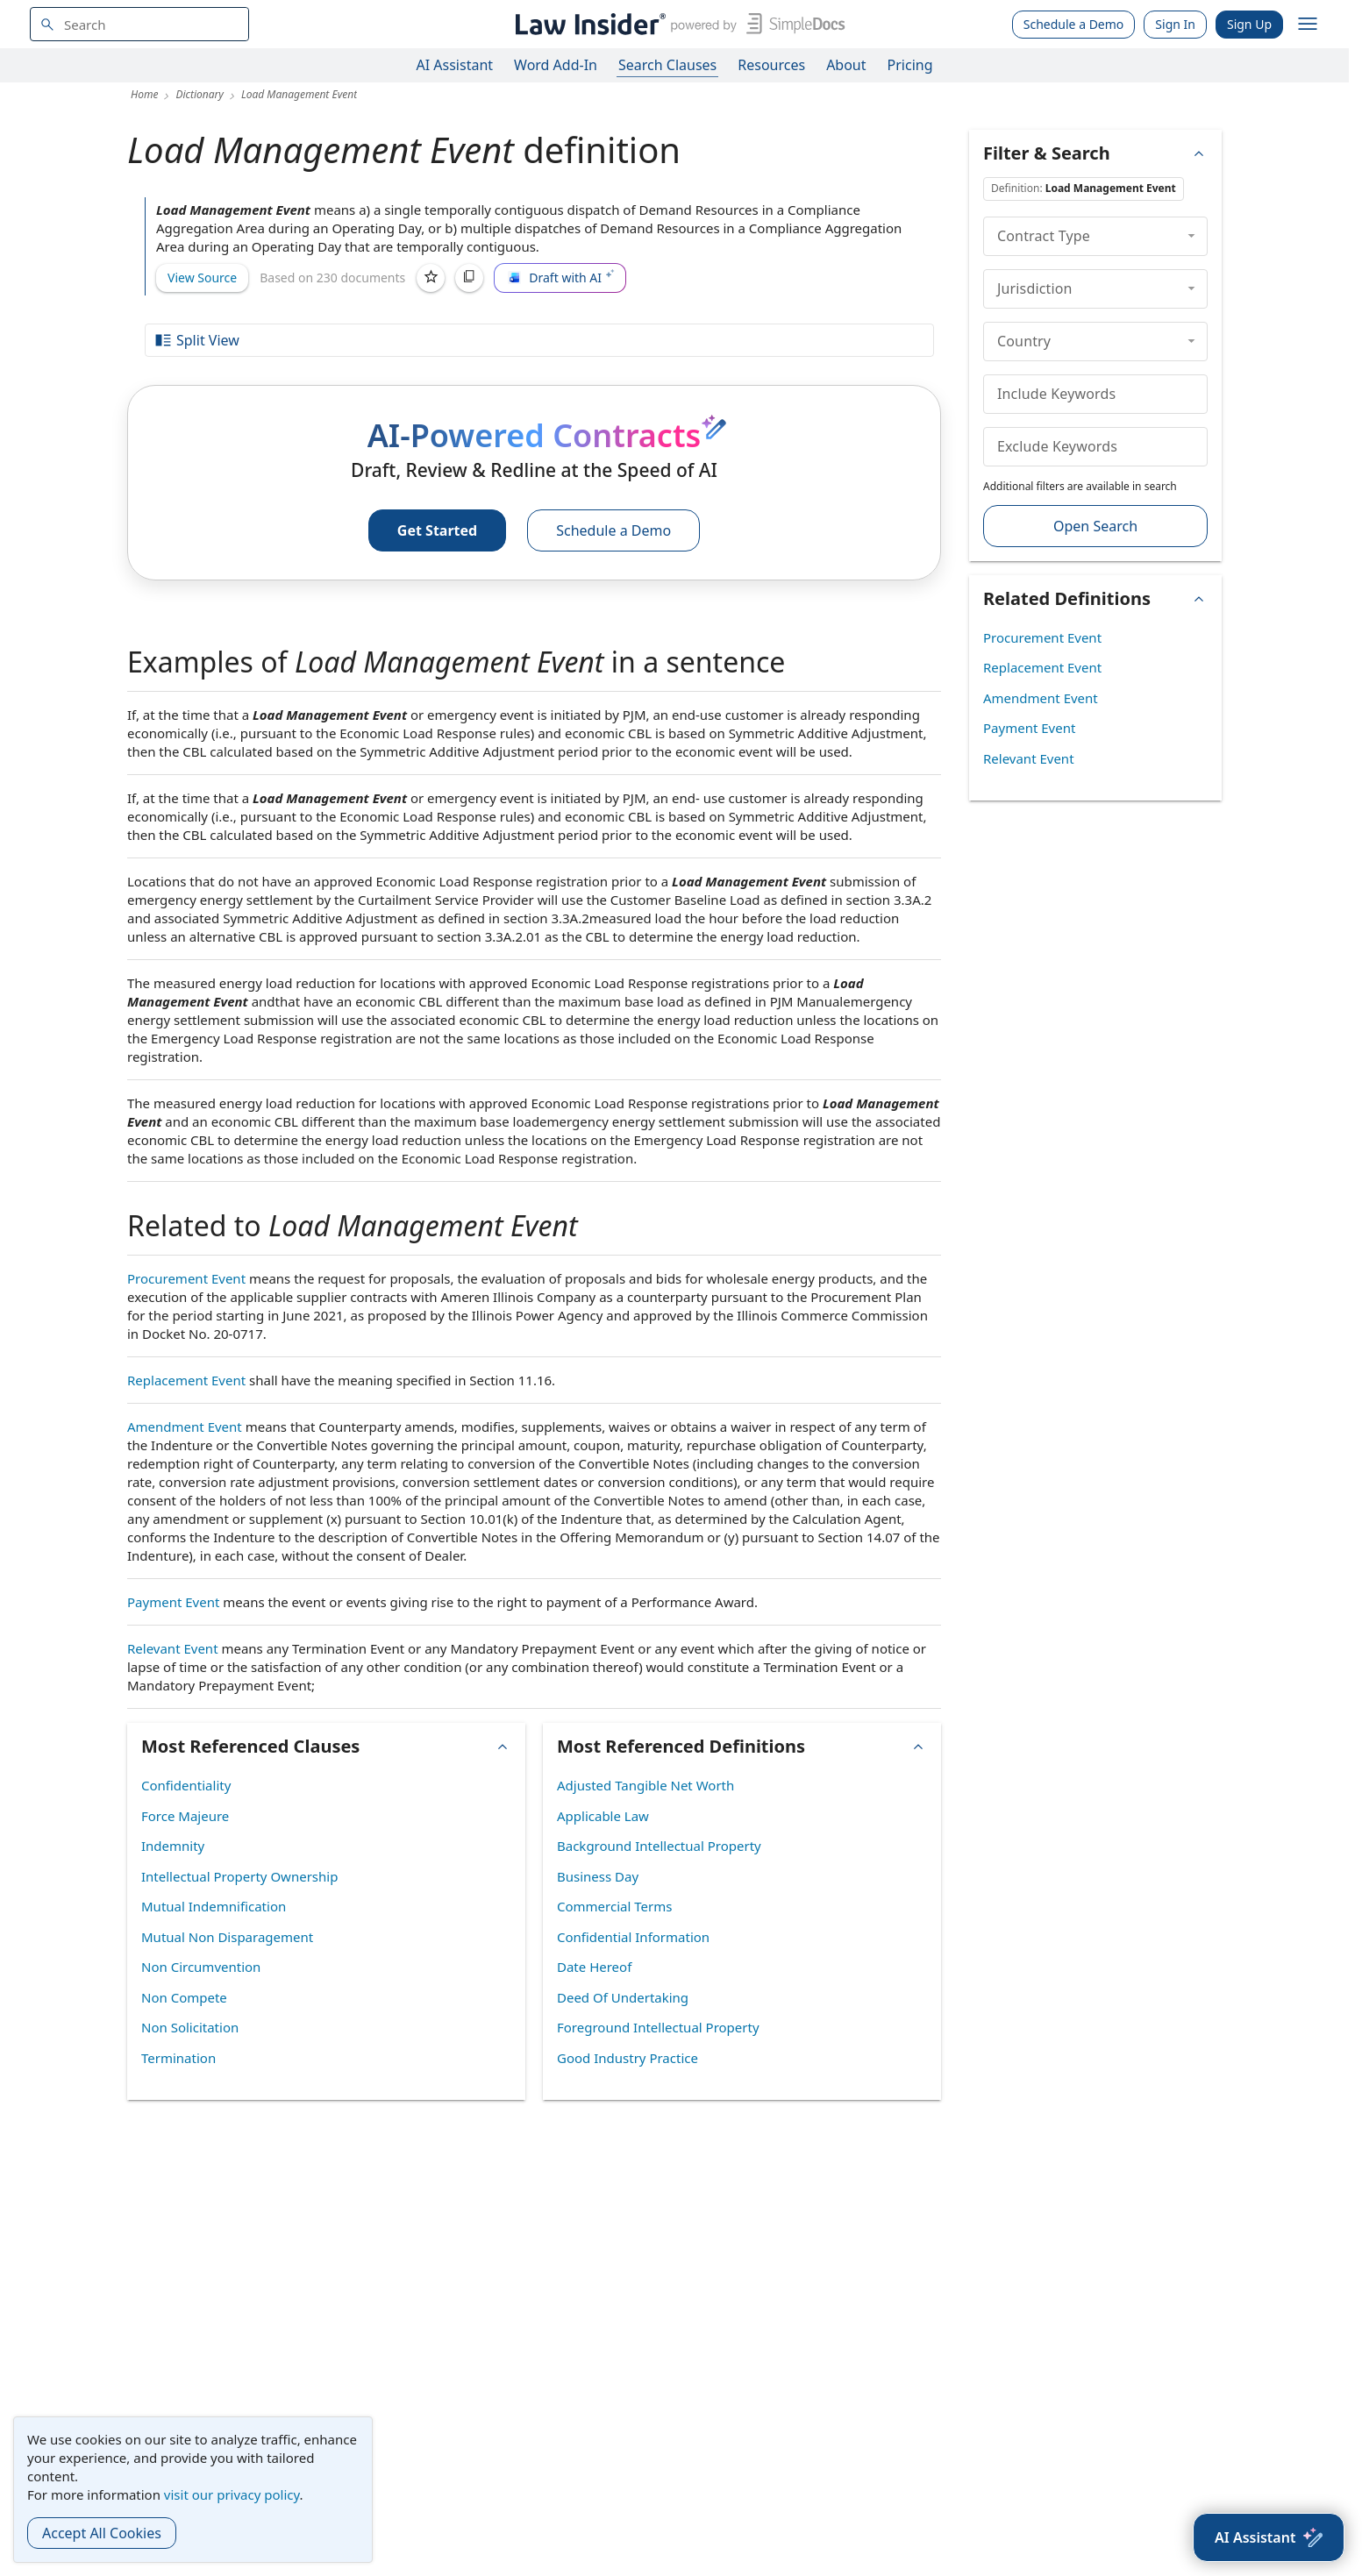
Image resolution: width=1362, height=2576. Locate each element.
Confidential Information (633, 1937)
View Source (202, 277)
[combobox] (139, 24)
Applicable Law (603, 1816)
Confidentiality (186, 1785)
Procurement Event (186, 1278)
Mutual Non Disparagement (227, 1937)
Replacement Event (186, 1380)
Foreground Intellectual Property (658, 2027)
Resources (771, 65)
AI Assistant (455, 65)
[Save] (431, 278)
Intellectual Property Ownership (239, 1876)
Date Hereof (594, 1966)
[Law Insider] (676, 24)
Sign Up (1249, 24)
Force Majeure (185, 1816)
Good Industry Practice (627, 2058)
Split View (196, 340)
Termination (178, 2058)
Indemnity (172, 1845)
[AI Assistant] (1268, 2537)
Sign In (1175, 24)
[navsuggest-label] (139, 24)
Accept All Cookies (101, 2533)
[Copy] (469, 278)
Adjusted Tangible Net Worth (645, 1785)
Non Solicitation (190, 2027)
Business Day (597, 1876)
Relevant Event (172, 1648)
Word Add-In (555, 65)
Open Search (1095, 526)
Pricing (910, 65)
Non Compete (184, 1997)
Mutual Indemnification (213, 1906)
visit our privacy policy (232, 2494)
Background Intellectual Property (659, 1845)
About (846, 65)
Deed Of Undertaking (622, 1997)
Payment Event (173, 1602)
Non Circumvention (200, 1966)
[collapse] (1191, 236)
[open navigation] (1307, 24)
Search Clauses (667, 65)
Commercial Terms (614, 1906)
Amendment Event (184, 1426)
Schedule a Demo (1073, 24)
